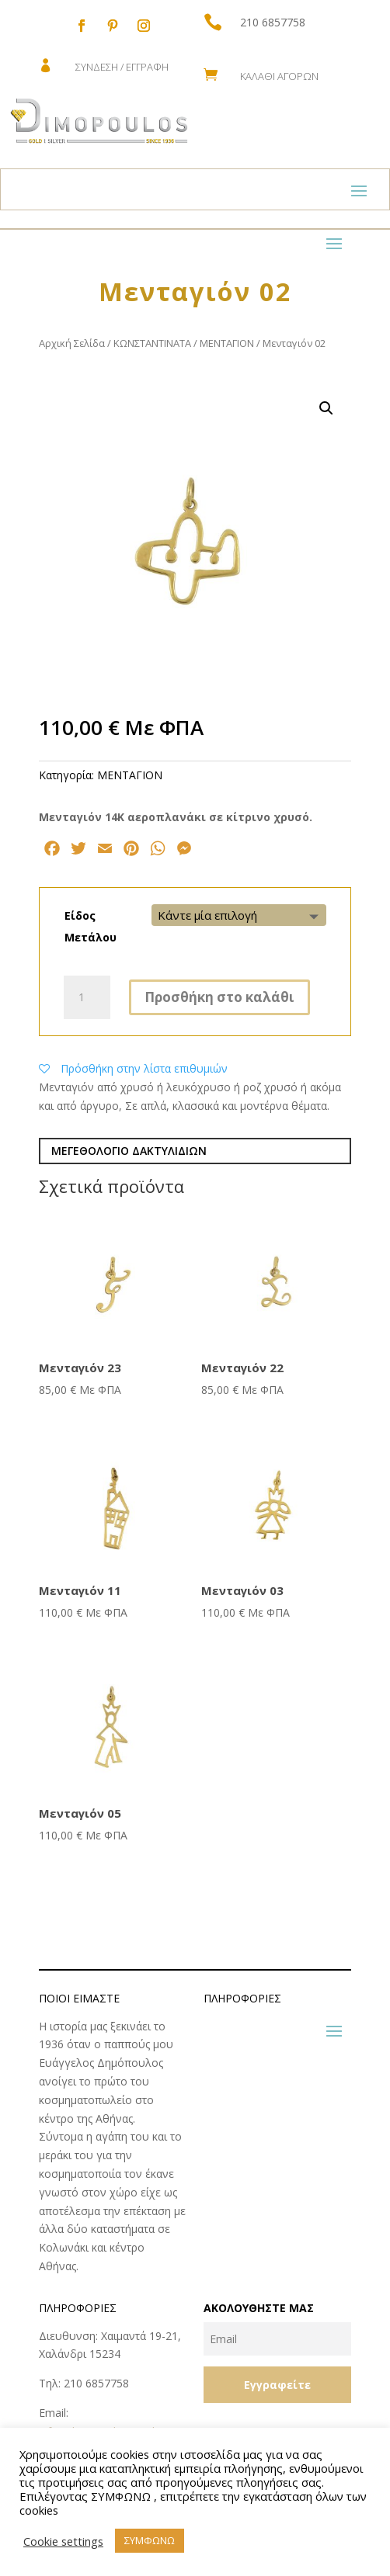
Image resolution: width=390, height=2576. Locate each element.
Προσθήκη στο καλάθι (219, 997)
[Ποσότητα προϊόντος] (87, 997)
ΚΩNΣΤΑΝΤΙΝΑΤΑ (152, 343)
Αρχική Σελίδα (72, 343)
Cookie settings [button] (63, 2541)
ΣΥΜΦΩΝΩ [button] (149, 2540)
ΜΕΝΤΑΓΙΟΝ (227, 343)
